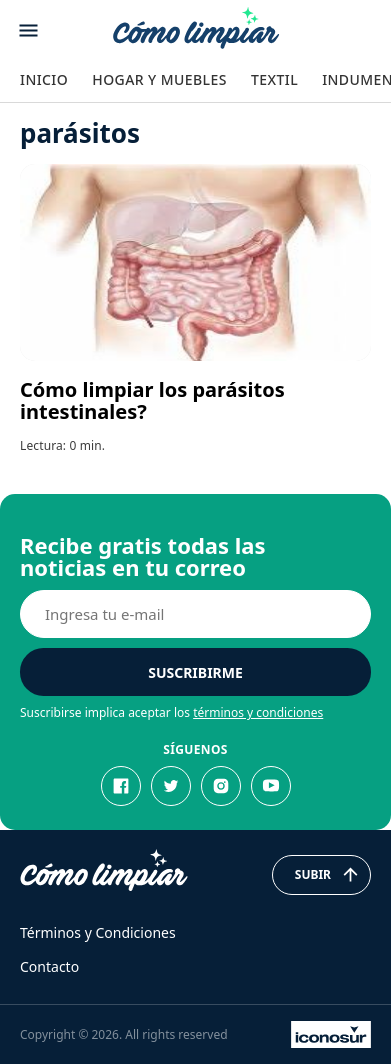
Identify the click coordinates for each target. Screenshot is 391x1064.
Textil (274, 79)
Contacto (49, 966)
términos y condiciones (258, 712)
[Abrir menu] (28, 30)
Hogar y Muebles (159, 79)
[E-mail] (195, 614)
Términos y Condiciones (98, 932)
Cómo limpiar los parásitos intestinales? (152, 400)
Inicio (44, 79)
